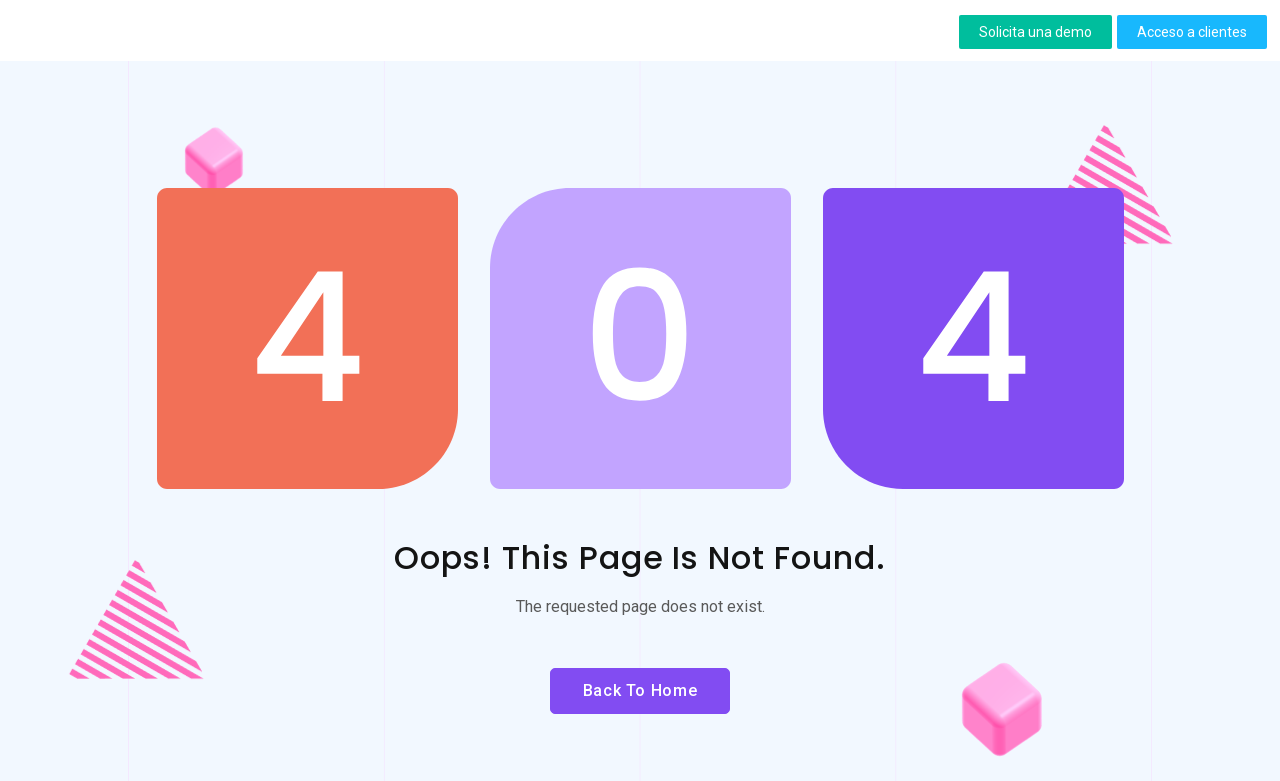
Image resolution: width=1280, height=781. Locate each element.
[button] (1035, 32)
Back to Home (640, 690)
